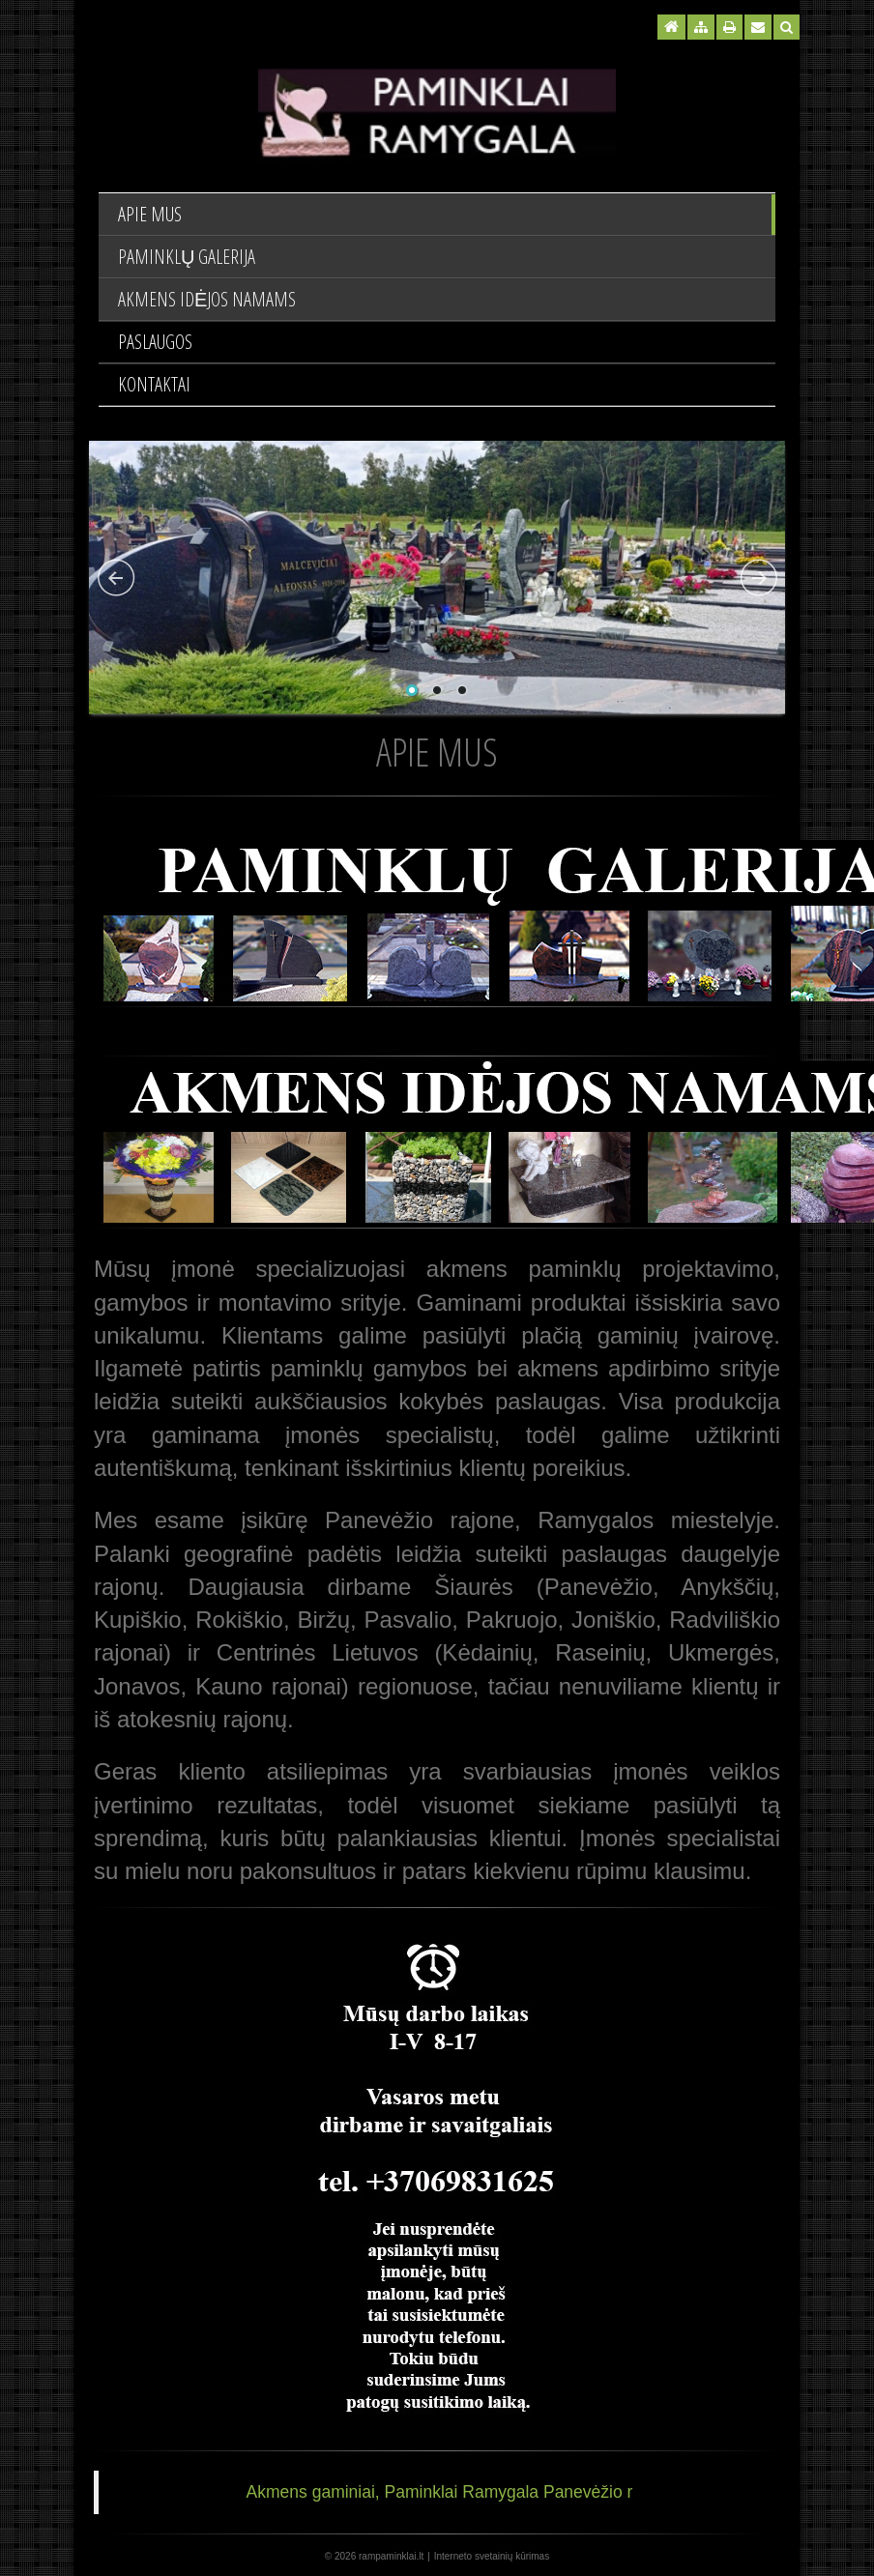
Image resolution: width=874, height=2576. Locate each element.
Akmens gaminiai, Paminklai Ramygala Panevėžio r (440, 2492)
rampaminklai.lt (391, 2556)
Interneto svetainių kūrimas (492, 2556)
